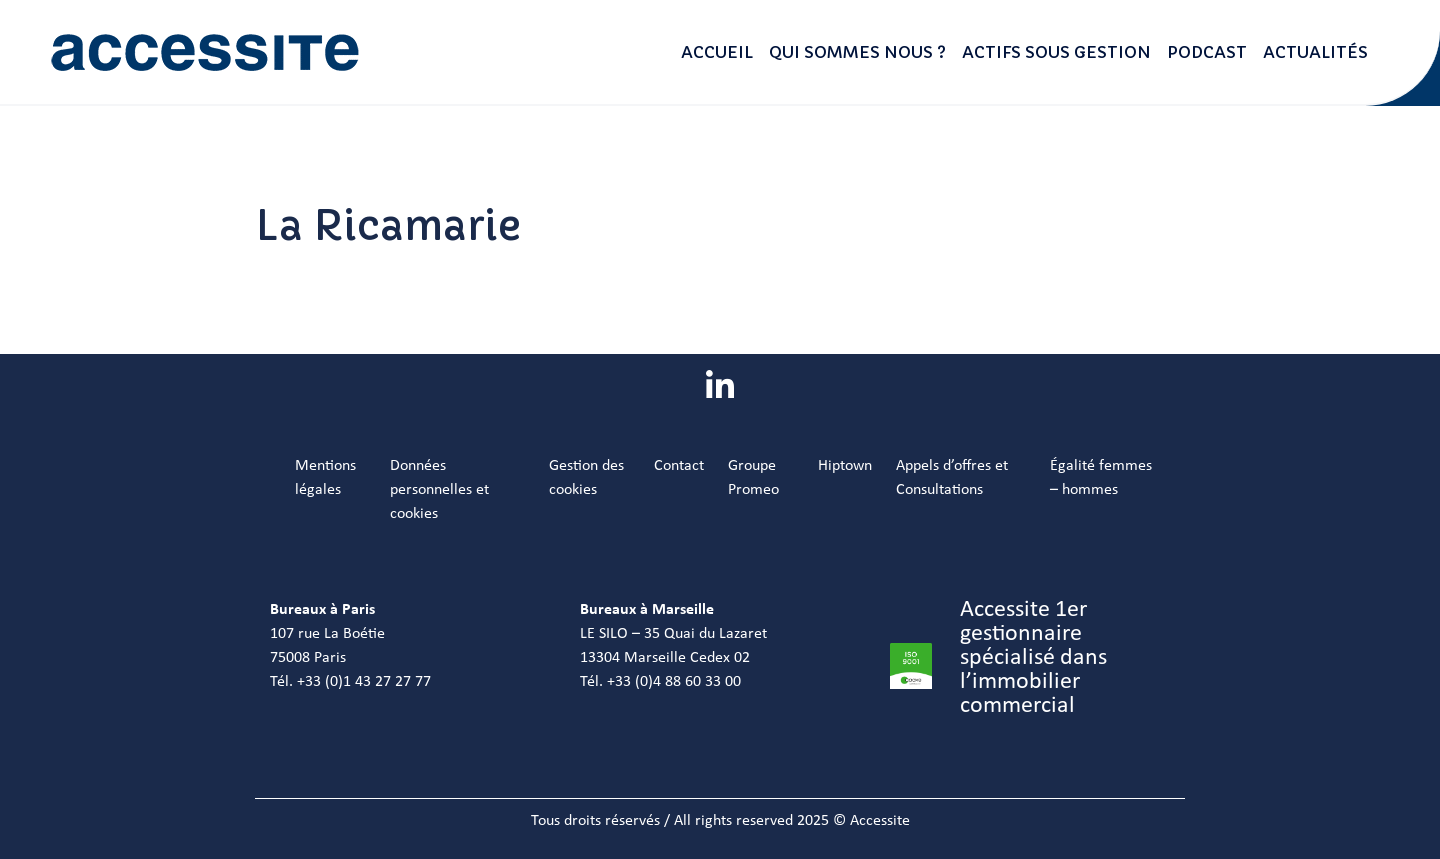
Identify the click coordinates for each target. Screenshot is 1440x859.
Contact (679, 466)
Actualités (1315, 52)
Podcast (1207, 52)
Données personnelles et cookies (439, 490)
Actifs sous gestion (1056, 52)
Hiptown (845, 466)
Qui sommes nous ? (857, 52)
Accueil (717, 52)
